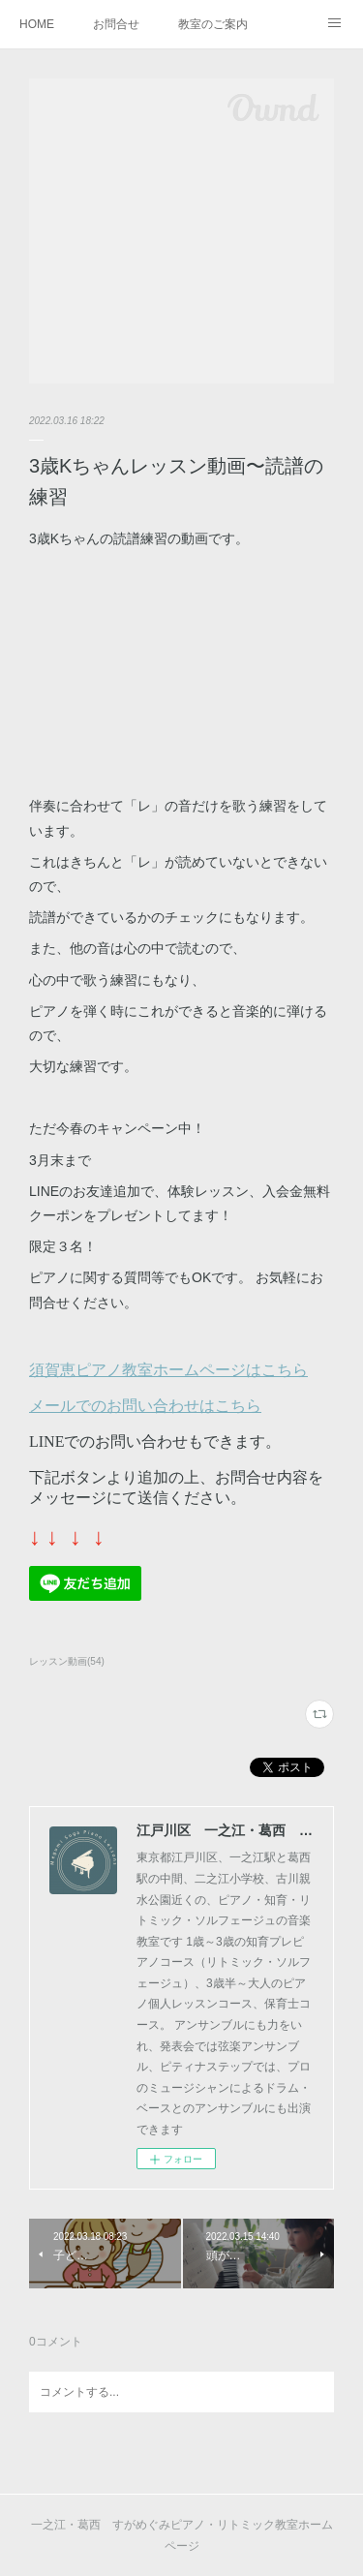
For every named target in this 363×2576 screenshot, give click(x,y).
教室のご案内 (213, 24)
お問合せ (116, 24)
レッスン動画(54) (67, 1661)
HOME (36, 24)
